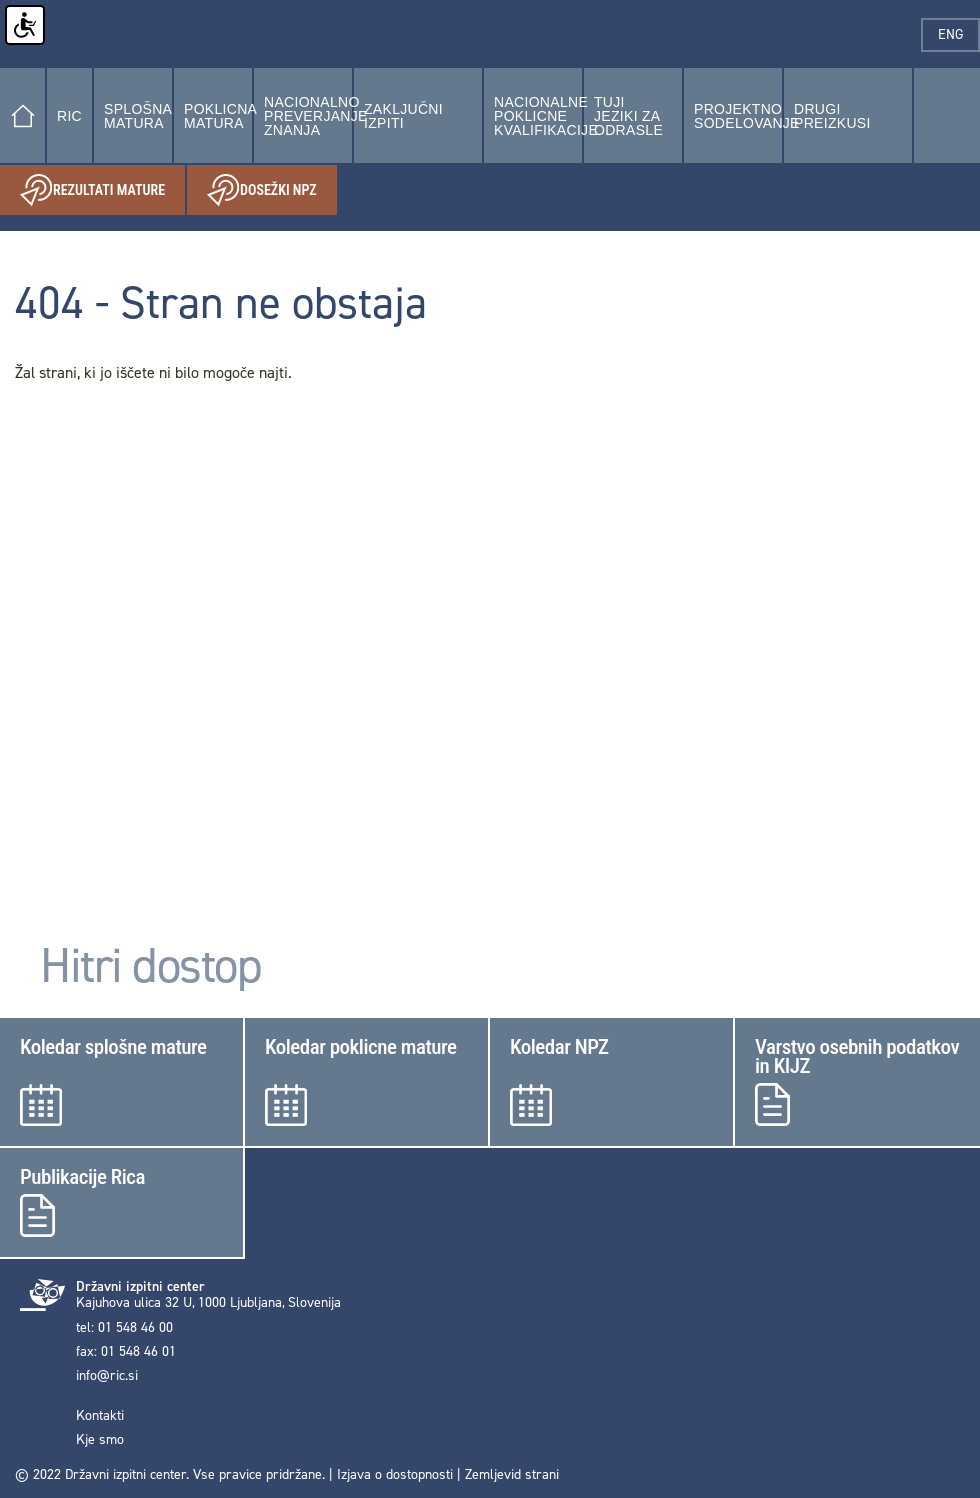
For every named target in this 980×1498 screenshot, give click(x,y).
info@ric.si (107, 1376)
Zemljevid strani (512, 1474)
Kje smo (100, 1440)
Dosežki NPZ (272, 190)
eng (959, 34)
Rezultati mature (102, 190)
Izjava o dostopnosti (395, 1474)
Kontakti (100, 1416)
